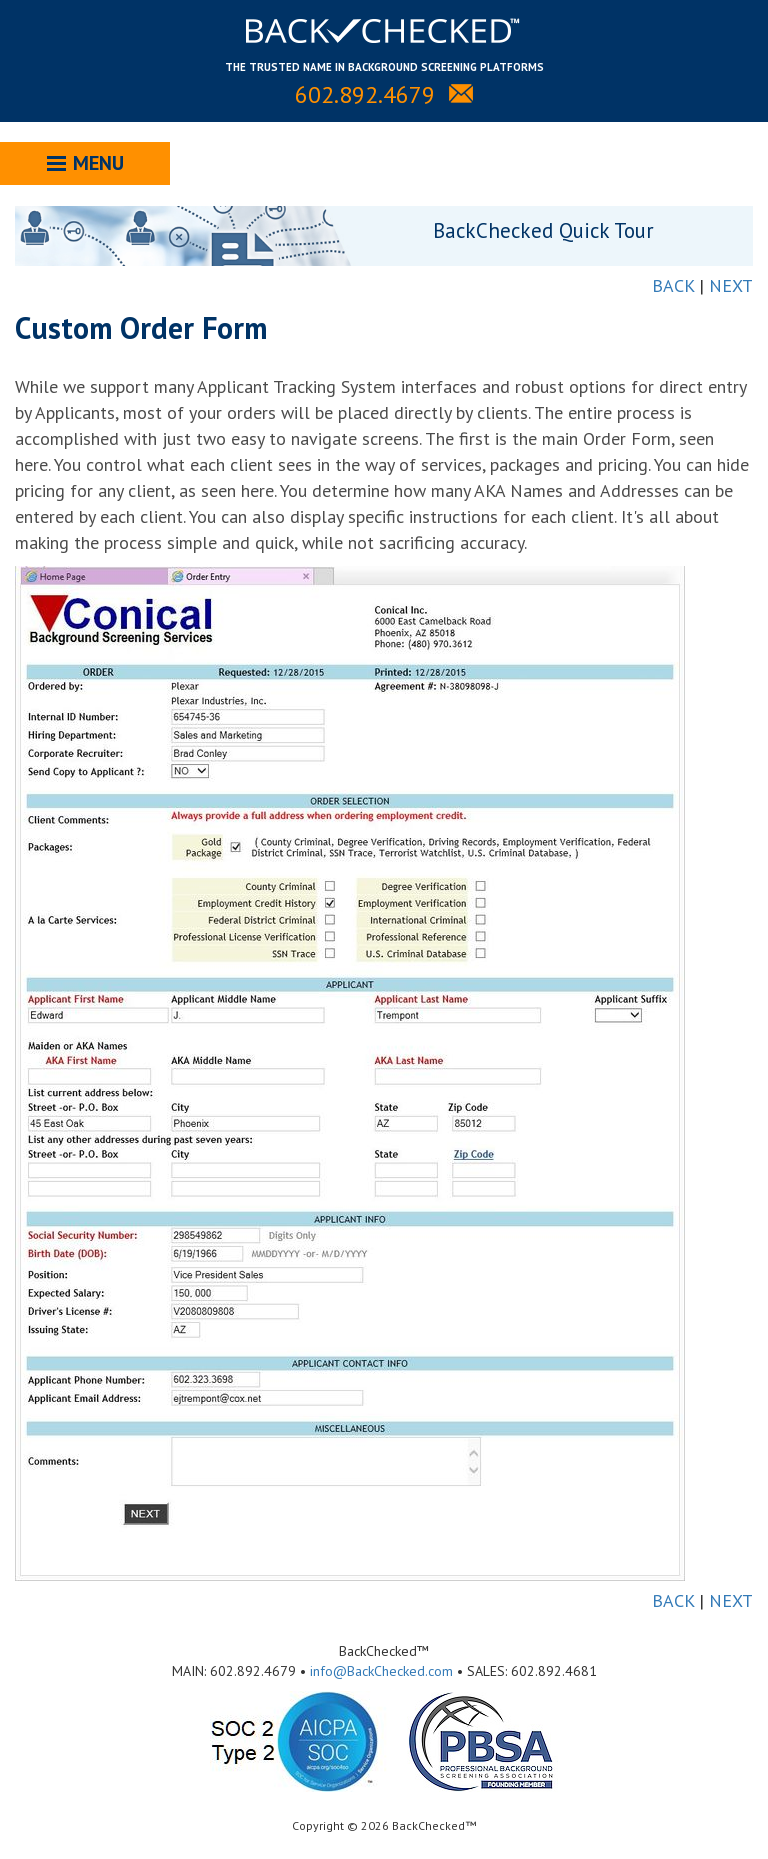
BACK (673, 285)
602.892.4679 (365, 94)
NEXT (731, 285)
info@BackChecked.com (381, 1671)
